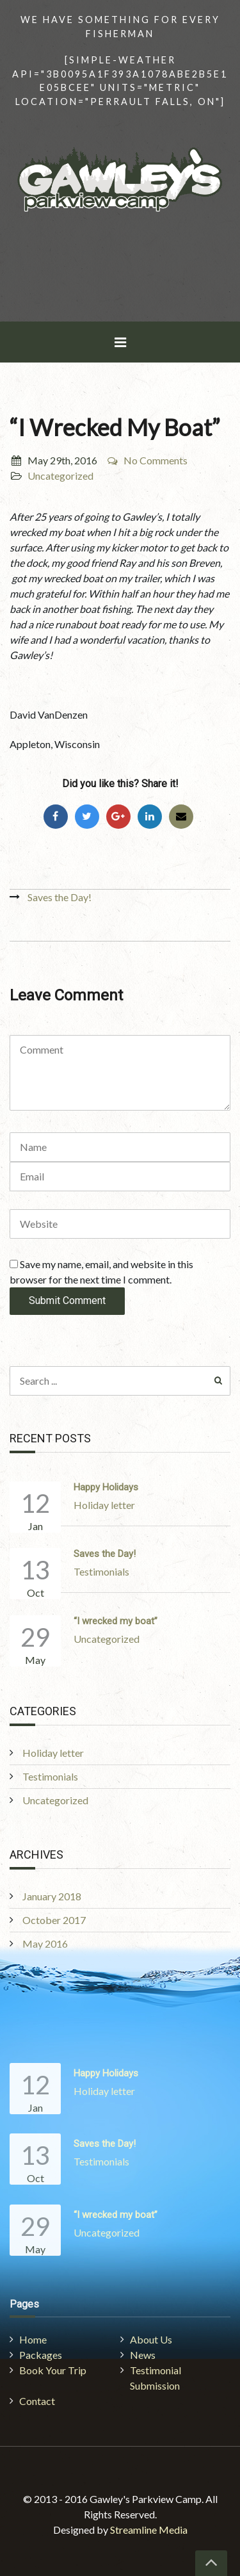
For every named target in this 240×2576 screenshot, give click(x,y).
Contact (37, 2401)
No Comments (147, 460)
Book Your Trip (52, 2370)
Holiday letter (104, 1505)
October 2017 (54, 1920)
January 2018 (51, 1896)
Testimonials (101, 1571)
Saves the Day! (60, 897)
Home (33, 2339)
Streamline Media (149, 2529)
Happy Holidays (106, 1487)
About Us (151, 2339)
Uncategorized (60, 475)
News (143, 2355)
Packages (40, 2355)
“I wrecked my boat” (115, 1621)
